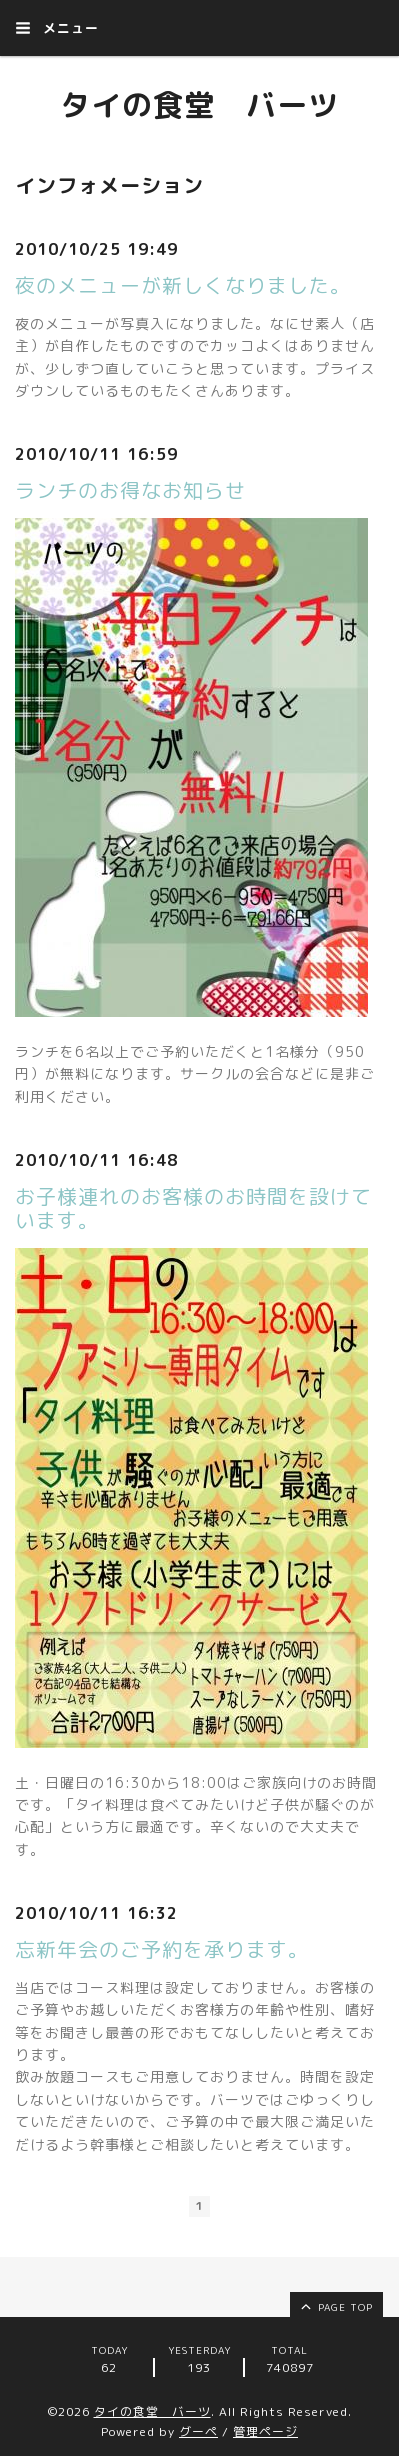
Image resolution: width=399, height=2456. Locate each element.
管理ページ (265, 2431)
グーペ (198, 2431)
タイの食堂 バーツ (199, 105)
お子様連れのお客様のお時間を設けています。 (193, 1208)
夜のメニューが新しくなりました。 (183, 285)
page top (335, 2306)
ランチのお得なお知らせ (130, 490)
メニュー (57, 28)
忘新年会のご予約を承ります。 (162, 1949)
